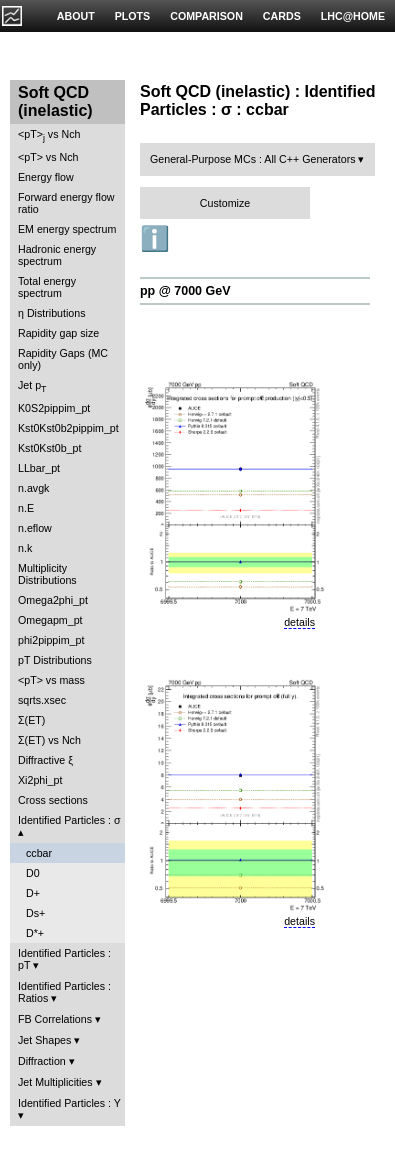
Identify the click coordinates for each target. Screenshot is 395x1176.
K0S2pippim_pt (54, 408)
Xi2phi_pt (40, 780)
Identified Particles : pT (64, 959)
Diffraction (42, 1061)
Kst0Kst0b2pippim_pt (68, 428)
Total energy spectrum (47, 287)
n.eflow (35, 528)
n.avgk (33, 488)
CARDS (282, 16)
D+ (33, 893)
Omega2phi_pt (53, 600)
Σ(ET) (31, 720)
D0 (33, 873)
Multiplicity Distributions (47, 574)
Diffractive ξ (45, 760)
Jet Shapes (44, 1040)
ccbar (39, 853)
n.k (25, 548)
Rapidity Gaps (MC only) (63, 359)
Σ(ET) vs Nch (49, 740)
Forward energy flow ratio (66, 203)
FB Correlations (55, 1019)
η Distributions (52, 313)
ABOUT (76, 16)
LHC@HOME (353, 16)
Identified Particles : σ (69, 820)
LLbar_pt (39, 468)
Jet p (32, 386)
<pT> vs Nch (49, 135)
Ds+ (35, 913)
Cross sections (53, 800)
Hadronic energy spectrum (57, 255)
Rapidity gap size (58, 333)
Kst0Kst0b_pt (49, 448)
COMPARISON (206, 16)
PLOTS (133, 16)
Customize (225, 203)
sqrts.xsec (42, 700)
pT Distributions (55, 660)
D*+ (35, 933)
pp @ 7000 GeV (185, 291)
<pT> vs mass (51, 680)
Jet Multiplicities (55, 1082)
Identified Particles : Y (69, 1103)
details (299, 622)
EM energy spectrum (67, 229)
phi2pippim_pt (51, 640)
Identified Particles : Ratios (64, 992)
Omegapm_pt (50, 620)
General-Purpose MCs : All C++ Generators (253, 159)
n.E (26, 508)
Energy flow (46, 177)
